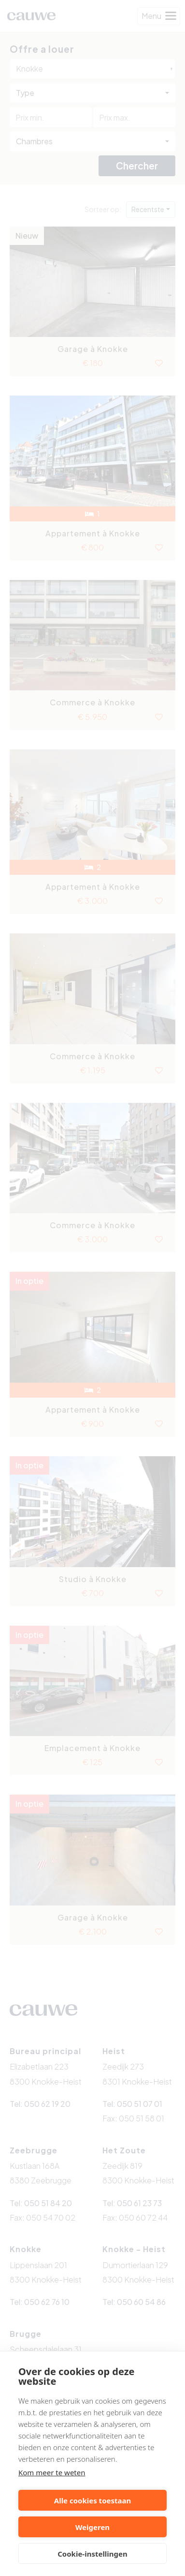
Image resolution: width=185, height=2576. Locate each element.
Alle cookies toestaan (92, 2500)
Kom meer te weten (51, 2472)
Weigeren (92, 2527)
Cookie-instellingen (92, 2554)
